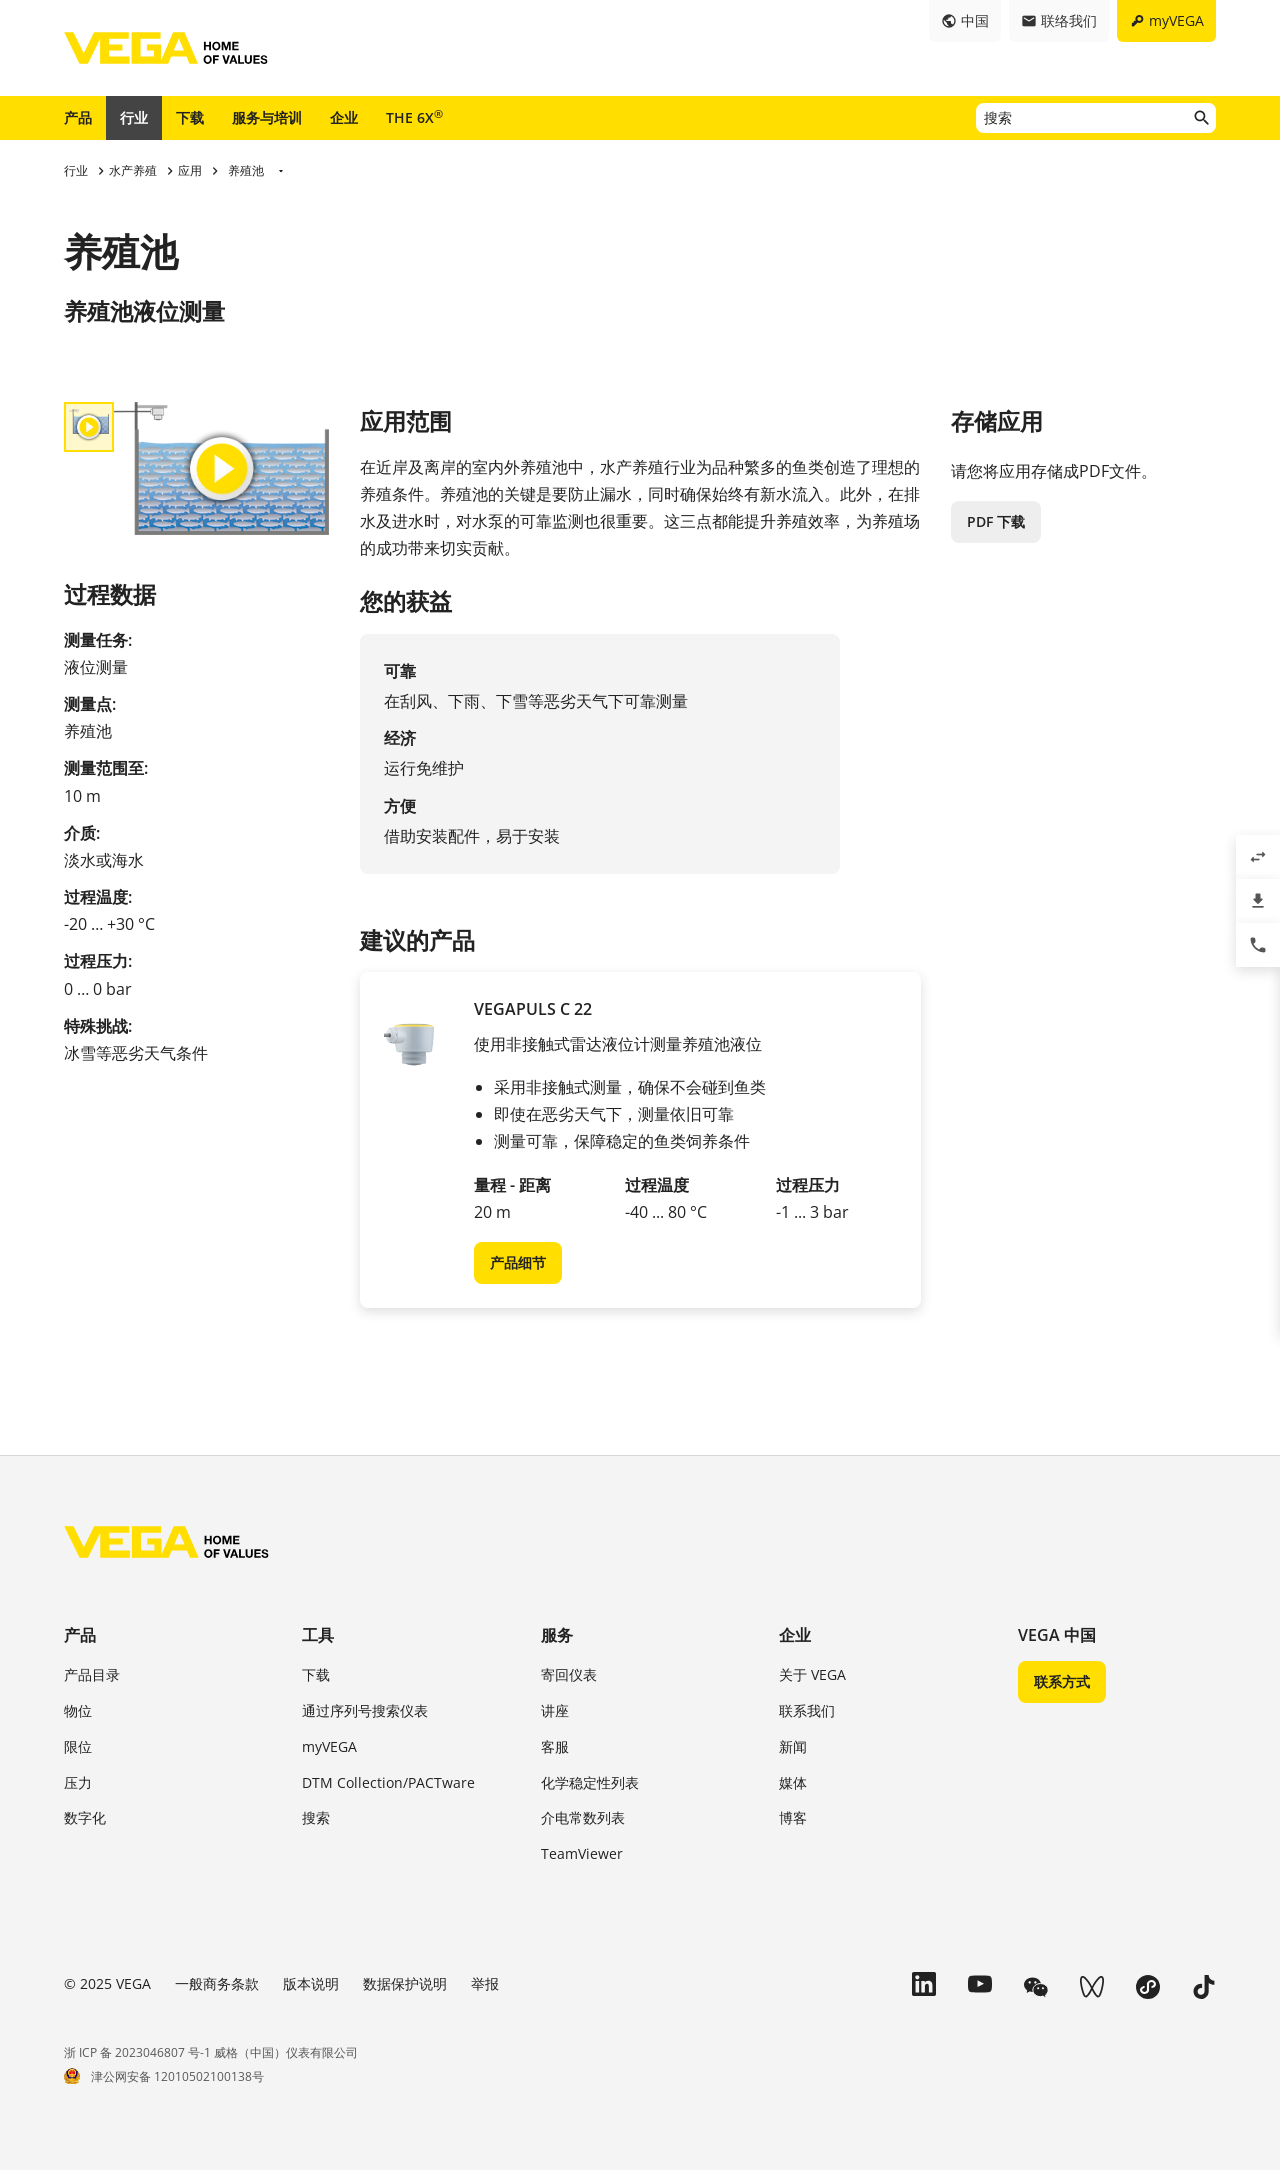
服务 (557, 1635)
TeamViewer (582, 1853)
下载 (190, 117)
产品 (78, 117)
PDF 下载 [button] (996, 521)
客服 (555, 1746)
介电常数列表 (583, 1817)
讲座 (555, 1710)
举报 (485, 1983)
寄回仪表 (569, 1674)
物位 (78, 1710)
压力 (78, 1782)
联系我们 (807, 1710)
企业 (344, 117)
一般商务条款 (217, 1983)
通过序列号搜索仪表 (365, 1710)
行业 (134, 117)
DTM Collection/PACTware (388, 1782)
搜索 (316, 1817)
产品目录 (92, 1674)
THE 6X (414, 117)
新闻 (793, 1746)
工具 (318, 1635)
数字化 (85, 1817)
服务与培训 (267, 117)
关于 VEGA (812, 1674)
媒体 (793, 1782)
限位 (78, 1746)
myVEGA (329, 1746)
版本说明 (311, 1983)
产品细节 (518, 1262)
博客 (793, 1817)
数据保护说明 (405, 1983)
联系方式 (1062, 1681)
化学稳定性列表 (590, 1782)
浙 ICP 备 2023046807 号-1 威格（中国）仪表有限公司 (211, 2052)
